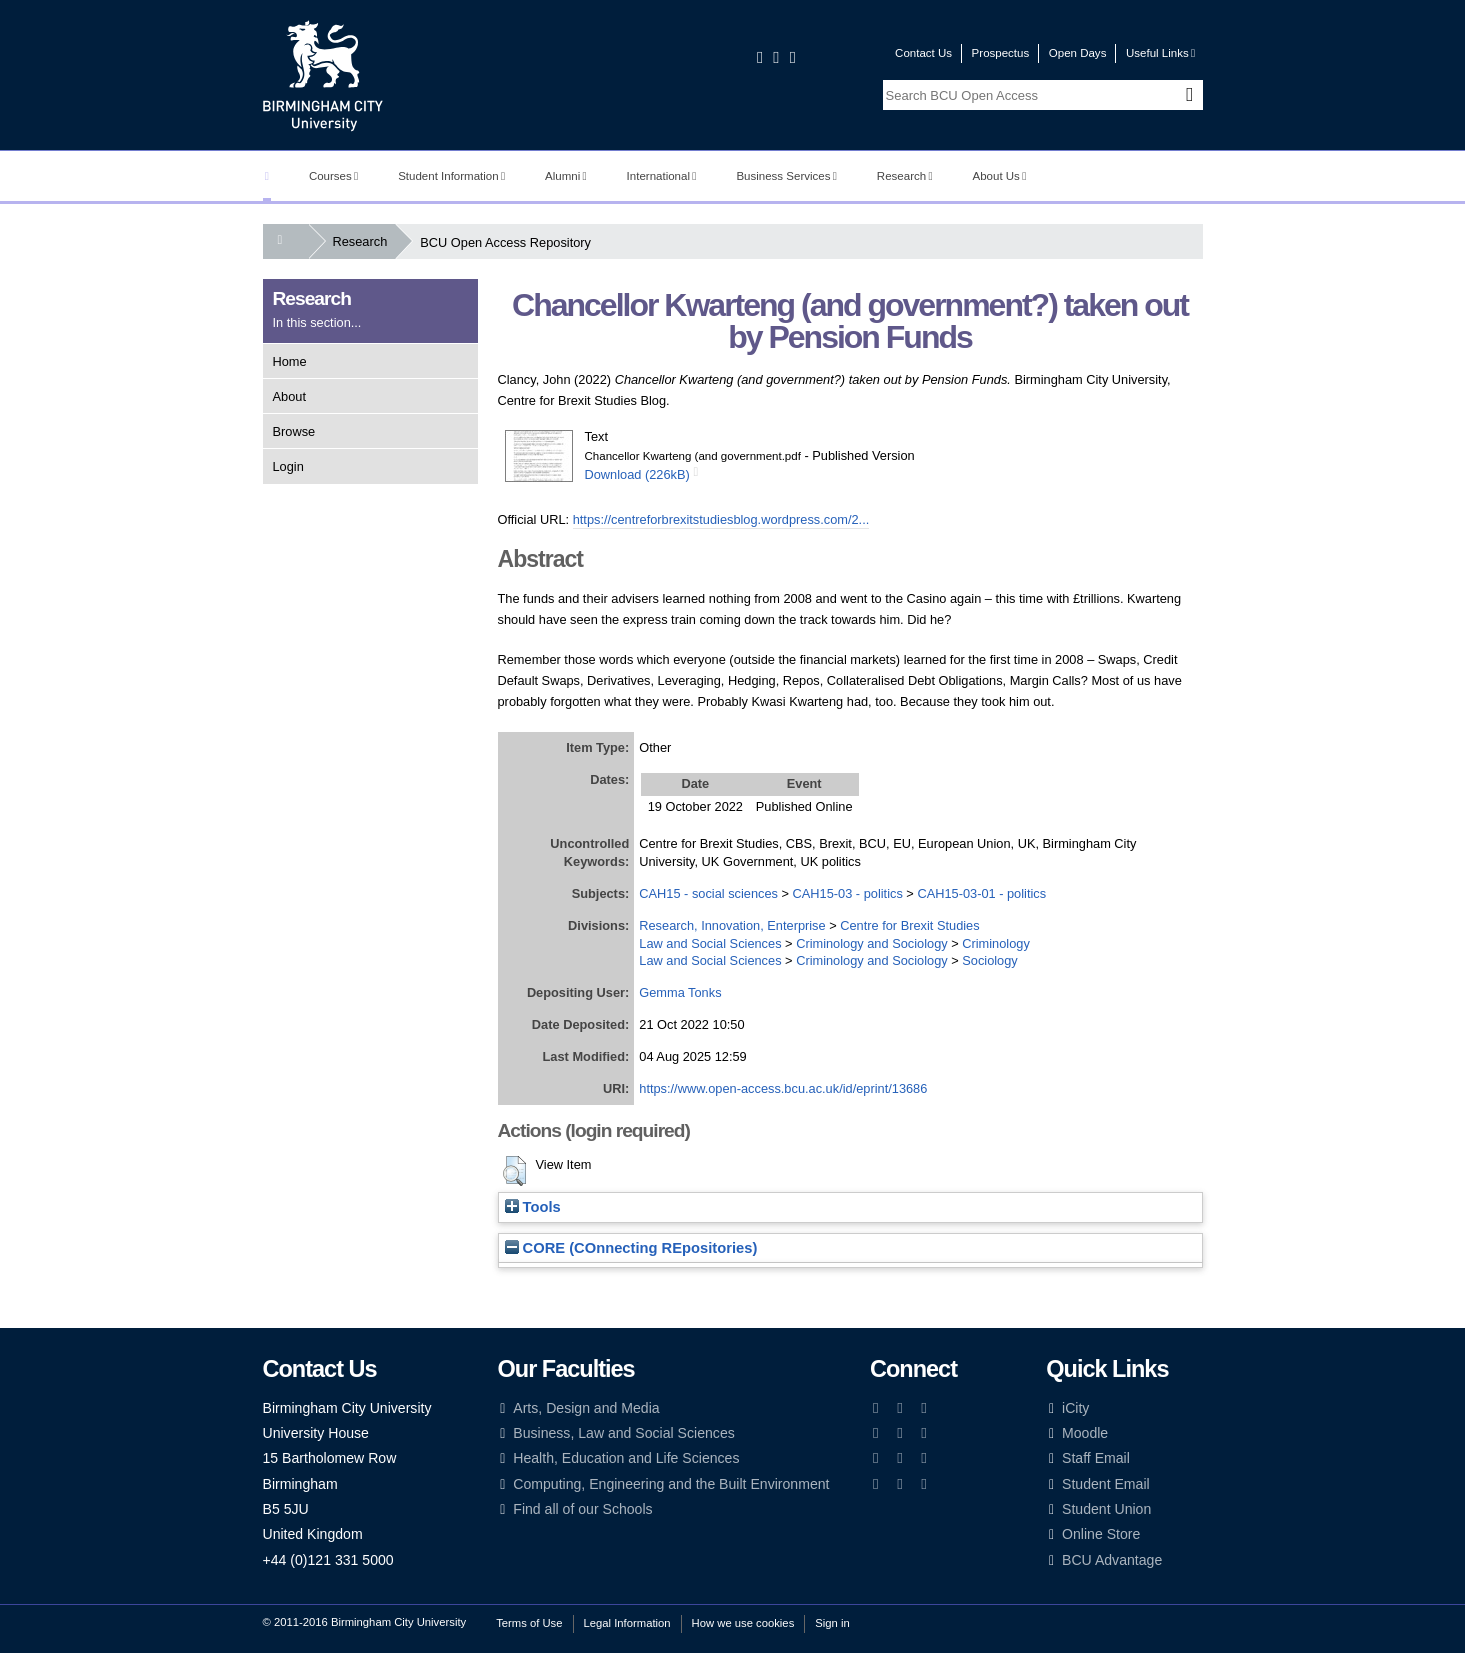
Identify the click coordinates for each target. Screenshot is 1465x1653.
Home (290, 361)
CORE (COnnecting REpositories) (631, 1248)
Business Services (786, 176)
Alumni (566, 176)
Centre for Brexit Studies (909, 925)
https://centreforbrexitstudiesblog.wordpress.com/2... (721, 519)
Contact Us (923, 53)
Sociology (990, 960)
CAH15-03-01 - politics (981, 893)
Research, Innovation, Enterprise (732, 925)
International (662, 176)
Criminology (996, 943)
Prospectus (1001, 53)
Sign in (832, 1623)
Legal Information (627, 1623)
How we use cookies (743, 1623)
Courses (333, 176)
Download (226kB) (637, 474)
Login (288, 466)
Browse (294, 431)
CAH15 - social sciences (708, 893)
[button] (514, 1171)
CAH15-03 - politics (848, 893)
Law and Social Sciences (710, 943)
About (289, 396)
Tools (533, 1207)
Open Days (1078, 53)
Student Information (451, 176)
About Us (1000, 176)
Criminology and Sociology (872, 943)
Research (905, 176)
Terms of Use (529, 1623)
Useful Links (1160, 53)
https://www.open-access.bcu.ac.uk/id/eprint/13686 (783, 1088)
